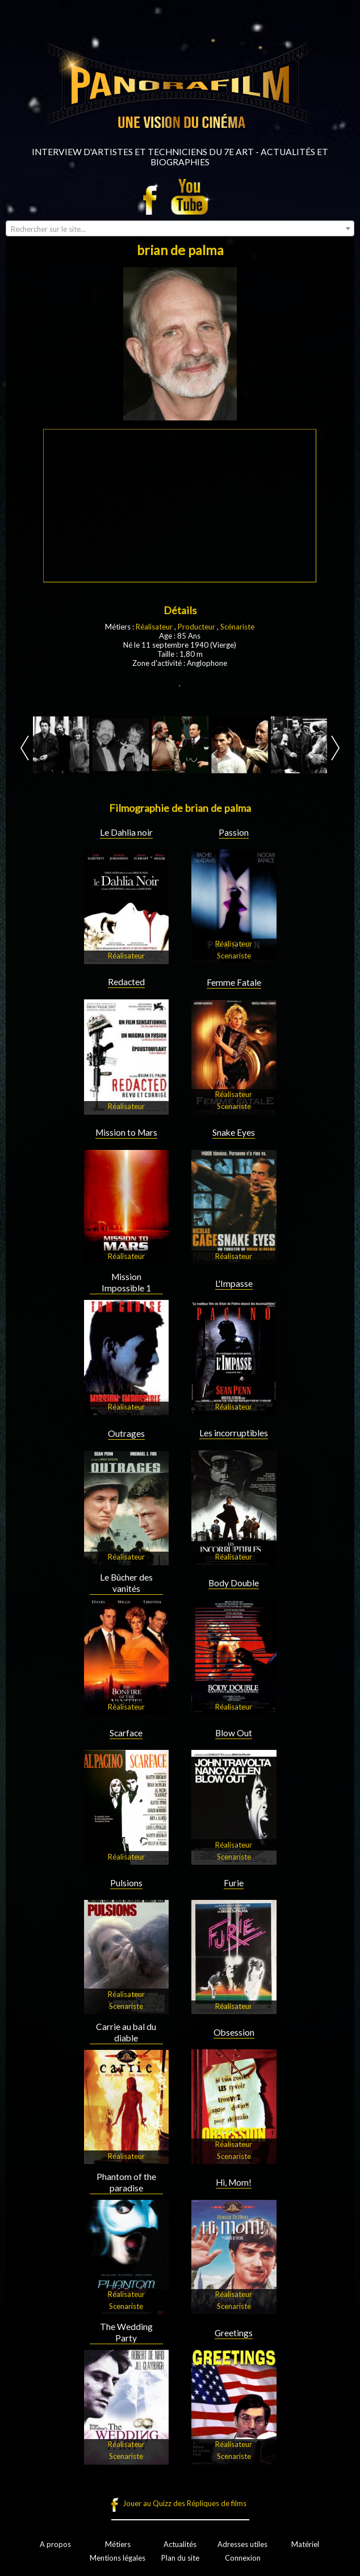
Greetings (234, 2333)
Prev (24, 748)
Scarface (126, 1733)
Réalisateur (154, 626)
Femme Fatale (234, 982)
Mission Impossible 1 (126, 1282)
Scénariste (237, 626)
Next (335, 748)
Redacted (126, 982)
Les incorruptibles (233, 1433)
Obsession (234, 2032)
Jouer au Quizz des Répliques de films (184, 2503)
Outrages (126, 1433)
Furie (234, 1883)
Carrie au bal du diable (126, 2032)
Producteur (196, 626)
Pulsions (126, 1883)
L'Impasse (234, 1283)
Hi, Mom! (234, 2182)
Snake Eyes (233, 1132)
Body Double (233, 1583)
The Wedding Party (126, 2332)
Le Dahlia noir (126, 832)
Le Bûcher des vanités (126, 1583)
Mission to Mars (126, 1132)
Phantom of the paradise (126, 2182)
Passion (234, 832)
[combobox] (180, 228)
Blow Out (233, 1733)
